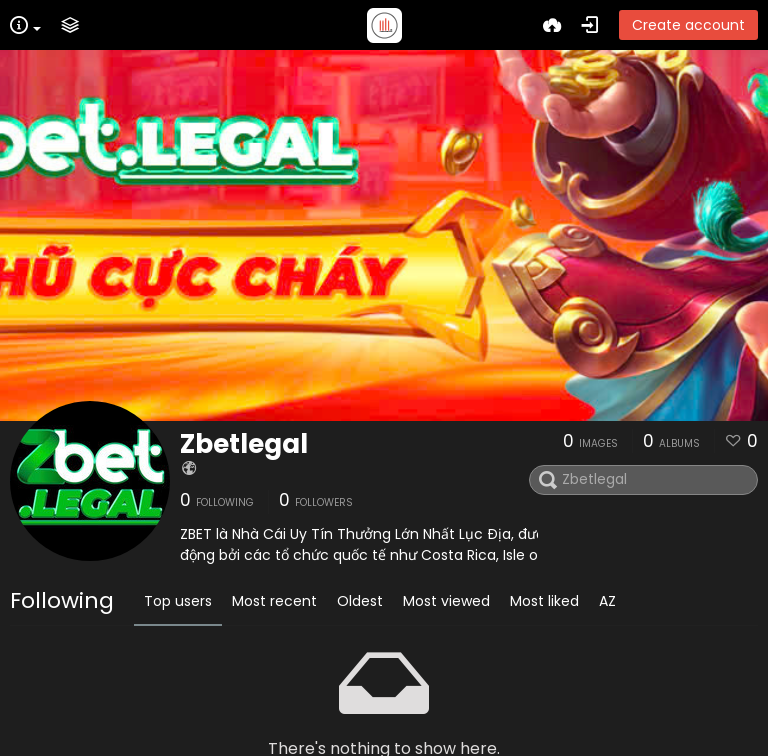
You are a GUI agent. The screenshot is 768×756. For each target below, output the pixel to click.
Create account (688, 25)
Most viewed (446, 601)
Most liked (544, 601)
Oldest (360, 601)
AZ (607, 601)
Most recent (274, 601)
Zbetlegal (244, 444)
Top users (178, 601)
